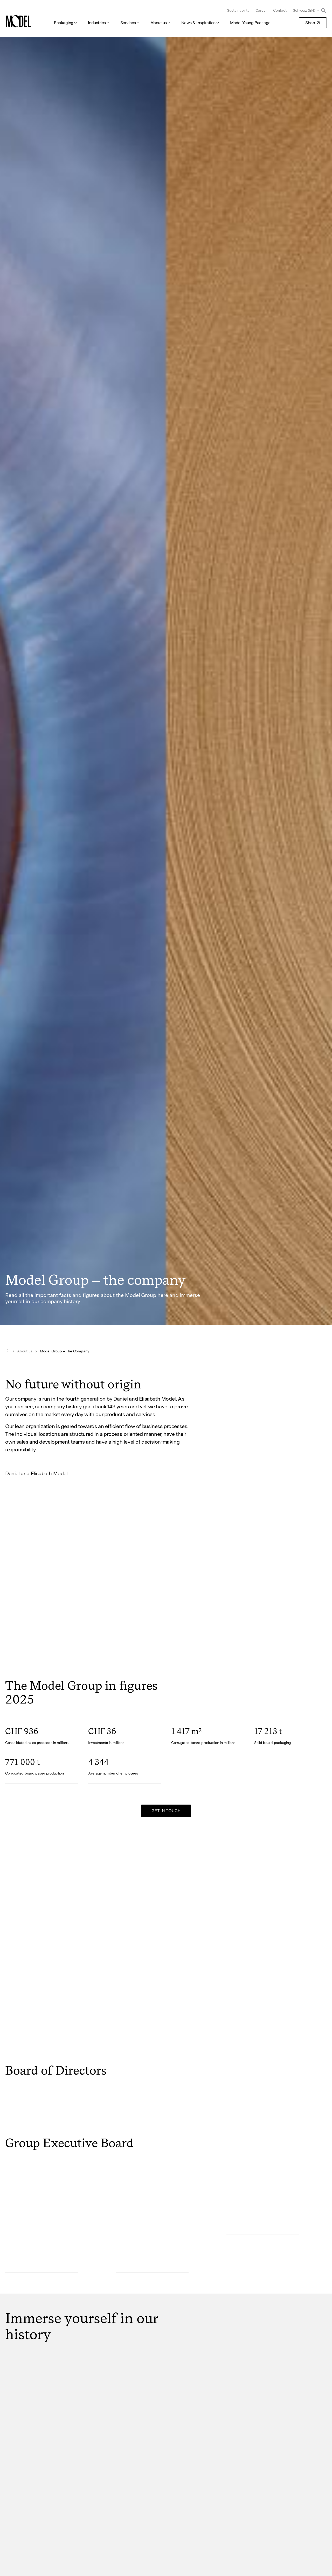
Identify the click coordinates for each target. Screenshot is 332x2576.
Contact (280, 10)
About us (158, 22)
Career (261, 10)
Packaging (63, 22)
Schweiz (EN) (304, 10)
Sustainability (238, 10)
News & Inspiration (198, 22)
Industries (97, 22)
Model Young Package (250, 22)
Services (128, 22)
